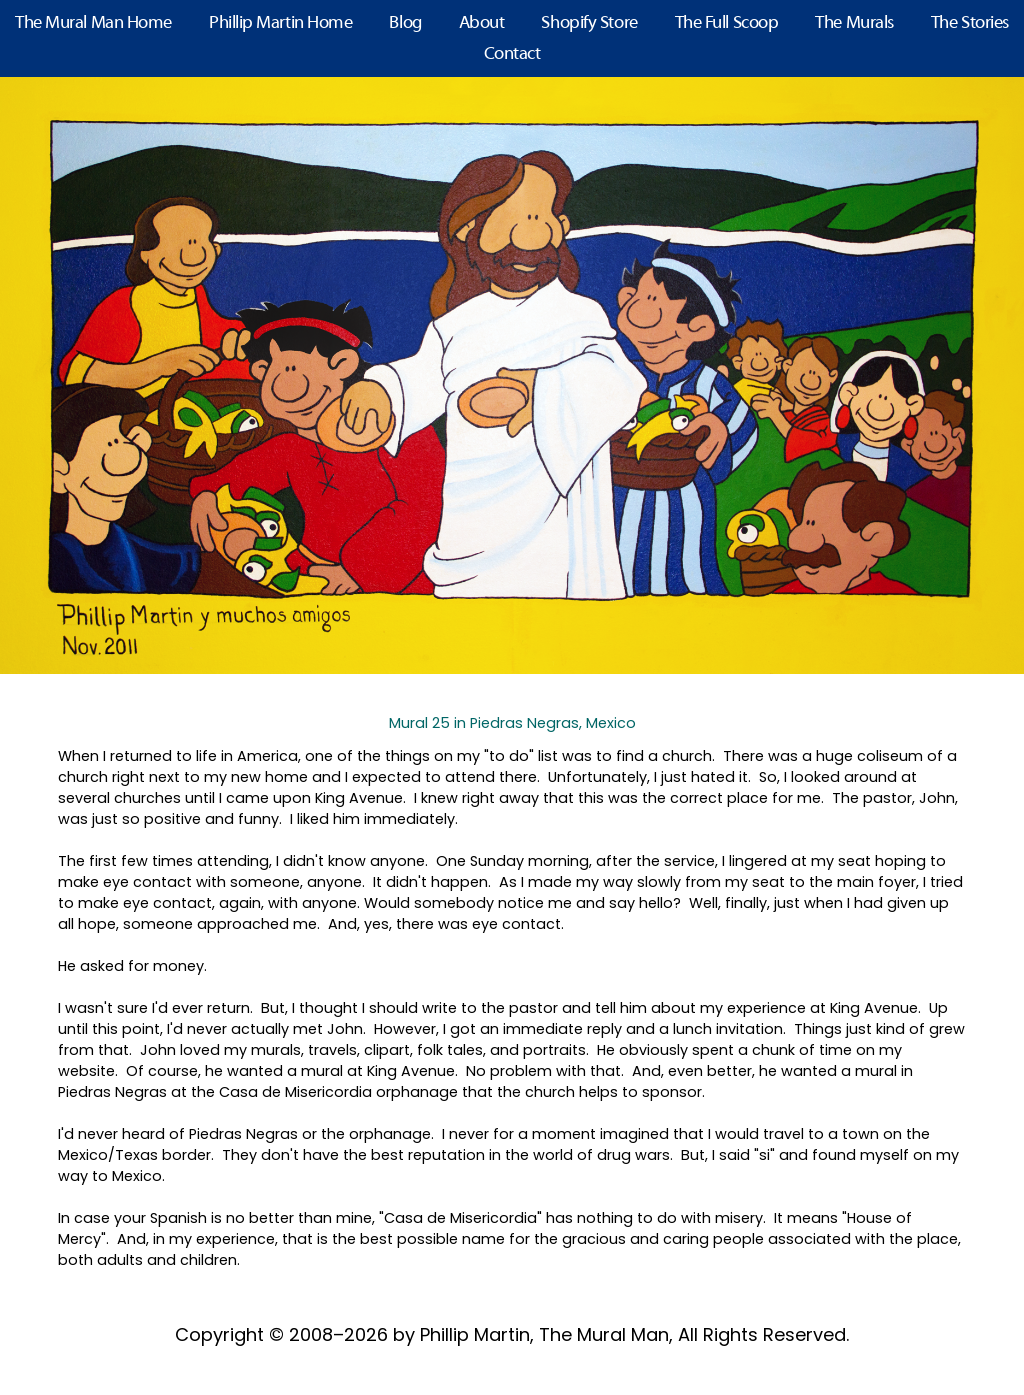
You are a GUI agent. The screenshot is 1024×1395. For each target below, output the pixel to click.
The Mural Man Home (93, 23)
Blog (405, 23)
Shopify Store (589, 23)
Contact (512, 54)
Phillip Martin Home (280, 23)
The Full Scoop (727, 23)
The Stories (970, 23)
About (482, 23)
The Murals (854, 23)
